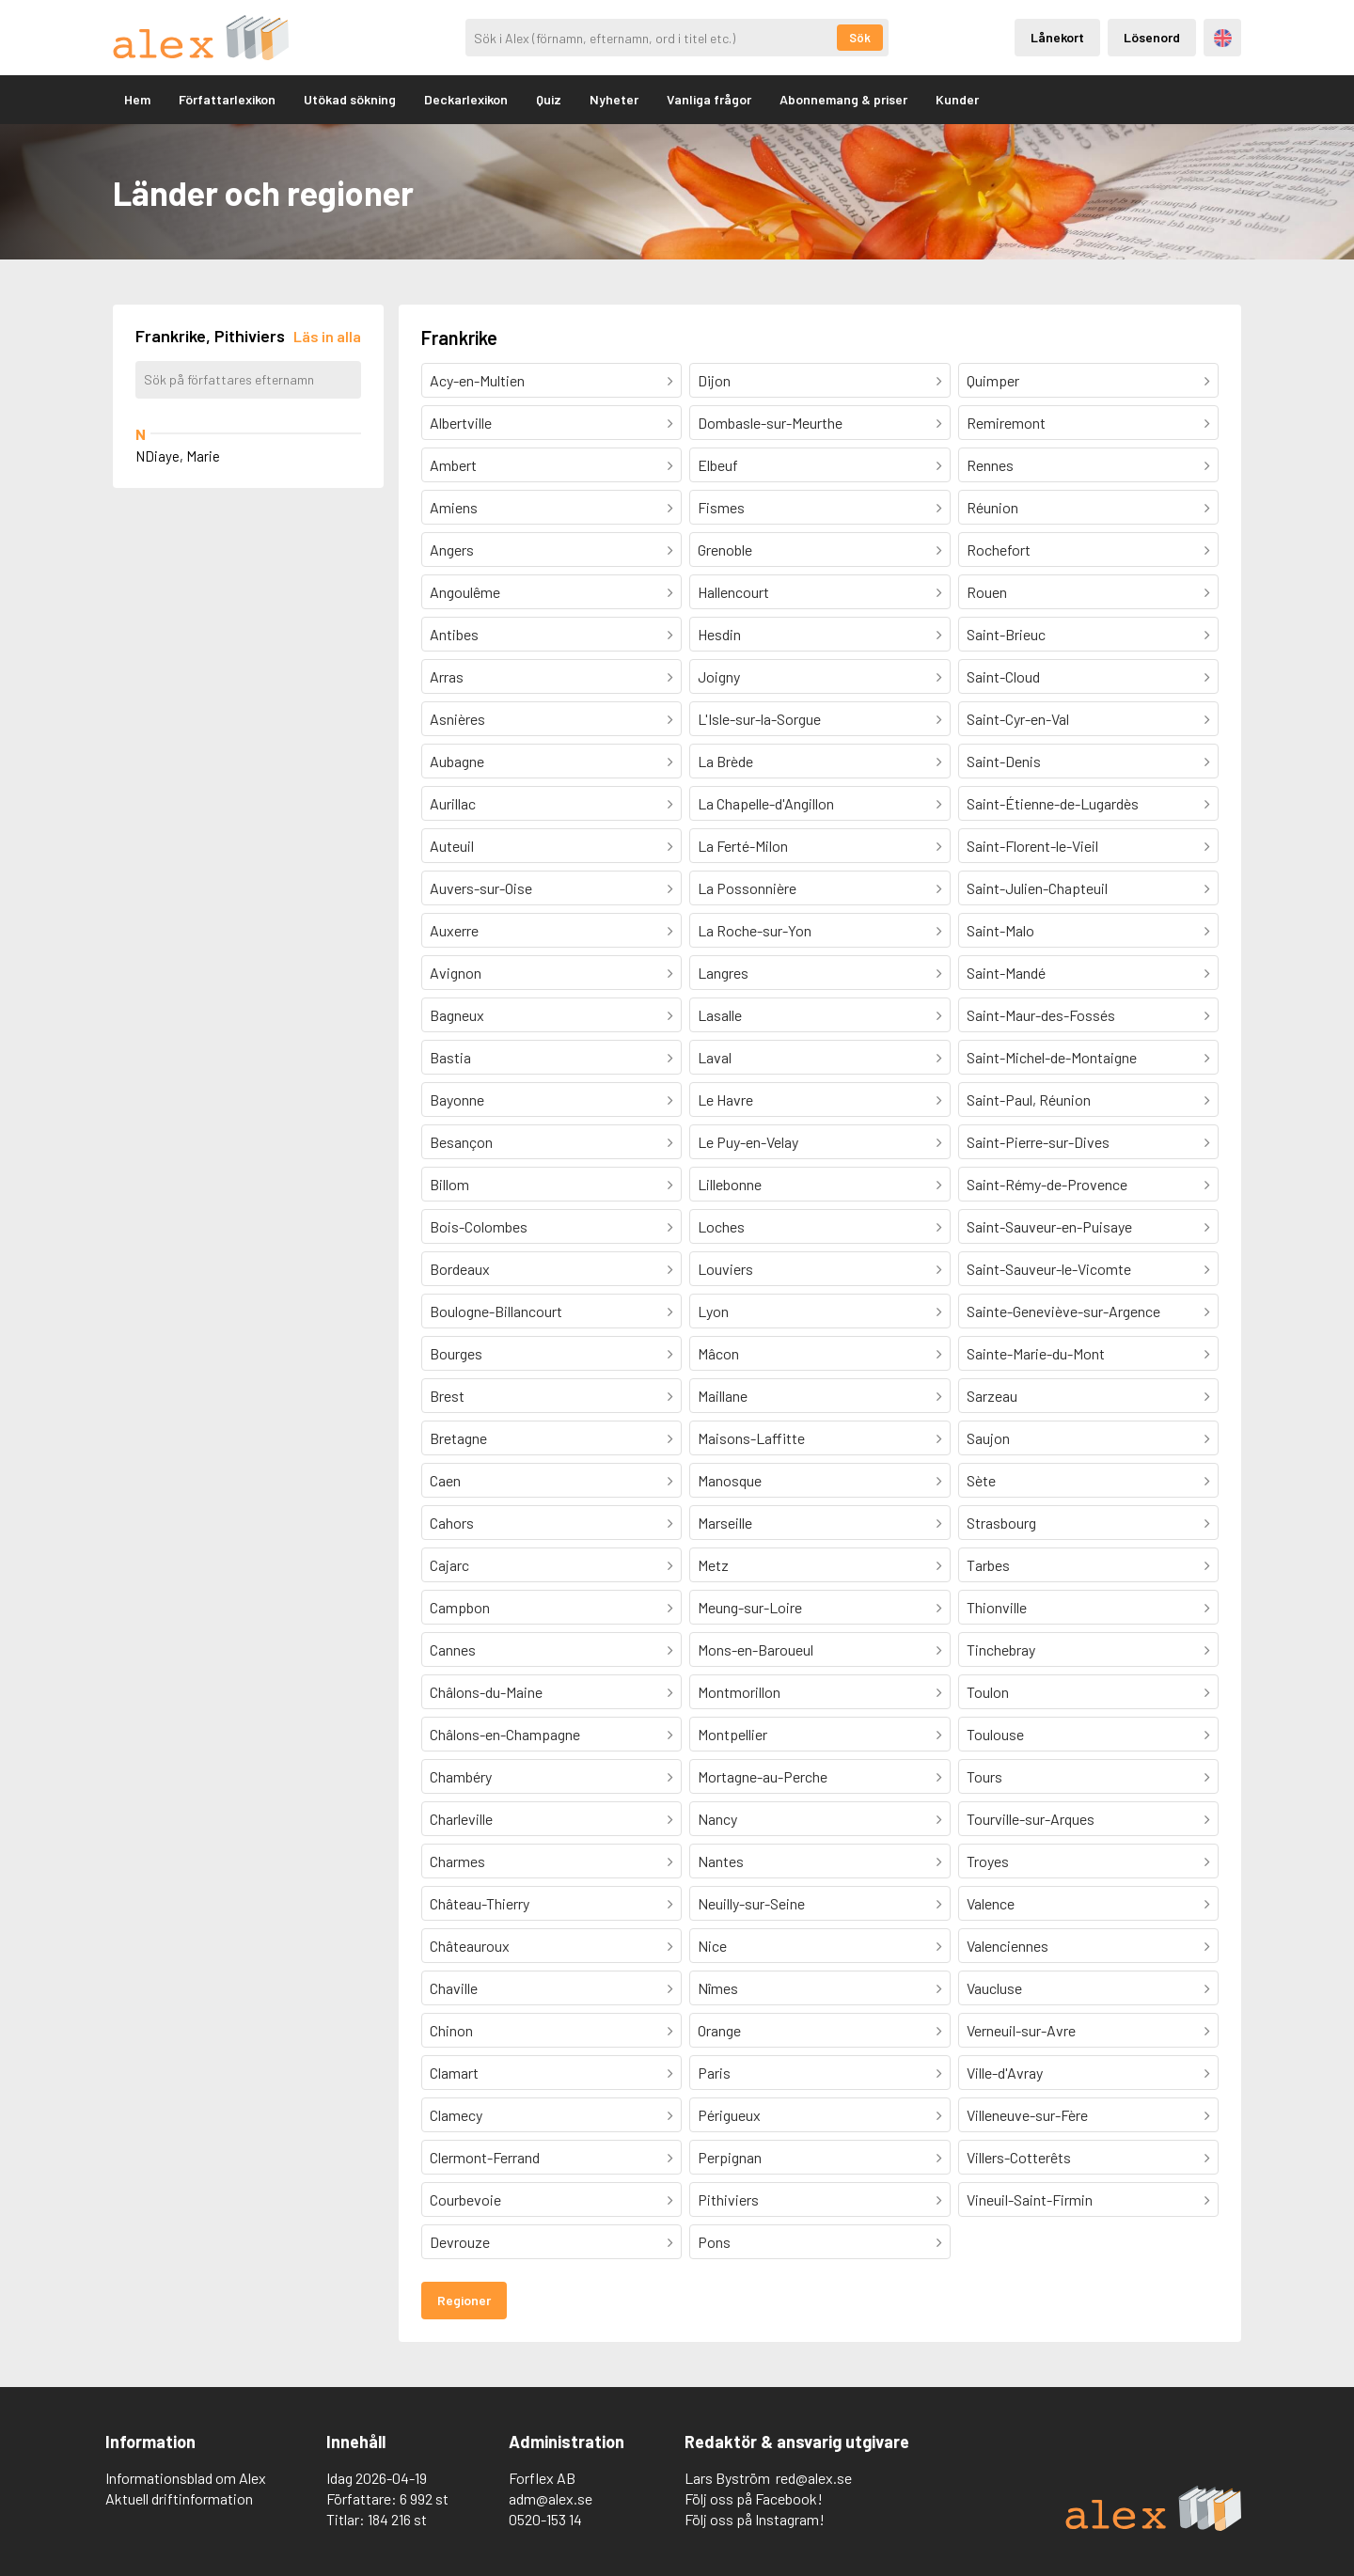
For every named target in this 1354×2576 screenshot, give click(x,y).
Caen (445, 1480)
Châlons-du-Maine (486, 1692)
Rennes (990, 465)
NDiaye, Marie (177, 456)
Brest (447, 1396)
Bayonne (457, 1099)
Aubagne (457, 761)
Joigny (719, 676)
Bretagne (458, 1438)
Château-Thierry (479, 1903)
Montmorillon (739, 1692)
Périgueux (729, 2115)
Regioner (464, 2300)
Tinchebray (1001, 1649)
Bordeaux (460, 1269)
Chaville (454, 1988)
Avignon (455, 973)
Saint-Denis (1004, 761)
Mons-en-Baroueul (755, 1649)
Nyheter (614, 99)
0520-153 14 (545, 2519)
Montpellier (732, 1734)
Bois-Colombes (478, 1226)
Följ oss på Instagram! (755, 2519)
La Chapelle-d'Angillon (766, 803)
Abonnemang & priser (843, 99)
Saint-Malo (1000, 930)
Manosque (730, 1480)
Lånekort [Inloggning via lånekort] (1057, 37)
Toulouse (995, 1734)
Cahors (452, 1522)
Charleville (461, 1819)
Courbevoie (465, 2199)
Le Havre (725, 1099)
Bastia (450, 1057)
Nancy (717, 1819)
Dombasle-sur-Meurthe (770, 423)
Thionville (997, 1607)
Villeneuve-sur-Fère (1027, 2115)
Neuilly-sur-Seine (751, 1903)
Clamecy (456, 2115)
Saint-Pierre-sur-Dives (1038, 1142)
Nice (712, 1946)
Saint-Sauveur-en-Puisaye (1049, 1226)
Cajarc (449, 1565)
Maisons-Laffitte (751, 1438)
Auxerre (454, 930)
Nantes (721, 1861)
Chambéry (461, 1776)
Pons (714, 2242)
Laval (715, 1057)
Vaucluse (994, 1988)
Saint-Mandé (1006, 973)
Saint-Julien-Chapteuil (1037, 888)
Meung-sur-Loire (750, 1607)
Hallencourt (733, 592)
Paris (714, 2072)
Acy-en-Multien (477, 380)
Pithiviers (728, 2199)
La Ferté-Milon (743, 846)
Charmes (457, 1861)
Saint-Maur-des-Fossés (1041, 1015)
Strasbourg (1001, 1522)
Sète (981, 1480)
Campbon (460, 1607)
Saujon (988, 1438)
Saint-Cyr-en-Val (1018, 719)
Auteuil (452, 846)
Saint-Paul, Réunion (1029, 1099)
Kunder (957, 99)
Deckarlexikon (466, 99)
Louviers (725, 1269)
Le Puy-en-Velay (748, 1142)
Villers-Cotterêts (1019, 2157)
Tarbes (988, 1565)
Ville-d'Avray (1005, 2072)
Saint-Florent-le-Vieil (1032, 846)
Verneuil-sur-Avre (1021, 2030)
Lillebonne (730, 1184)
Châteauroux (470, 1946)
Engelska (1223, 38)
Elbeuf (718, 465)
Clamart (454, 2072)
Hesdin (719, 634)
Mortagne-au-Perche (762, 1776)
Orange (719, 2030)
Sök (860, 37)
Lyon (713, 1311)
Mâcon (718, 1353)
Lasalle (720, 1015)
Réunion (992, 507)
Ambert (453, 465)
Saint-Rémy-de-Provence (1047, 1184)
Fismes (721, 507)
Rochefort (999, 549)
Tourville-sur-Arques (1030, 1819)
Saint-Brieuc (1006, 634)
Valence (991, 1903)
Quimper (993, 380)
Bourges (456, 1353)
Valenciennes (1007, 1946)
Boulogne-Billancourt (496, 1311)
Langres (723, 973)
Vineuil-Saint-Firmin (1030, 2199)
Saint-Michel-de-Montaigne (1052, 1057)
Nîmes (718, 1988)
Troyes (988, 1861)
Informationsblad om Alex (185, 2478)
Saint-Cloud (1003, 676)
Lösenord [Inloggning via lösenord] (1152, 37)
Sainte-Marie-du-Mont (1036, 1353)
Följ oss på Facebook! (754, 2498)
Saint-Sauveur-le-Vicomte (1049, 1269)
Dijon (714, 380)
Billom (449, 1184)
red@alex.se (814, 2478)
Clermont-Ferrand (485, 2157)
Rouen (987, 592)
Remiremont (1006, 423)
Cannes (453, 1649)
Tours (984, 1776)
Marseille (725, 1522)
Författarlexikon (227, 99)
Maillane (723, 1396)
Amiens (454, 507)
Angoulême (465, 592)
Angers (452, 549)
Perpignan (730, 2157)
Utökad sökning (350, 99)
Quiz (548, 99)
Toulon (988, 1692)
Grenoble (725, 549)
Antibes (454, 634)
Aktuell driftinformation (179, 2498)
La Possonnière (747, 888)
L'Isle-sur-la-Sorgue (759, 719)
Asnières (457, 719)
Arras (447, 676)
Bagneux (457, 1015)
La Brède (725, 761)
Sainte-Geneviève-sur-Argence (1063, 1311)
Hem (137, 99)
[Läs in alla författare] (327, 336)
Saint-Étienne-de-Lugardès (1053, 803)
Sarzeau (992, 1396)
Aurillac (453, 803)
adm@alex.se (550, 2498)
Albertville (461, 423)
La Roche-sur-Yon (754, 930)
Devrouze (460, 2242)
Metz (713, 1565)
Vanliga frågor (709, 99)
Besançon (461, 1142)
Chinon (451, 2030)
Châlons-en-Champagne (505, 1734)
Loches (721, 1226)
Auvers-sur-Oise (481, 888)
